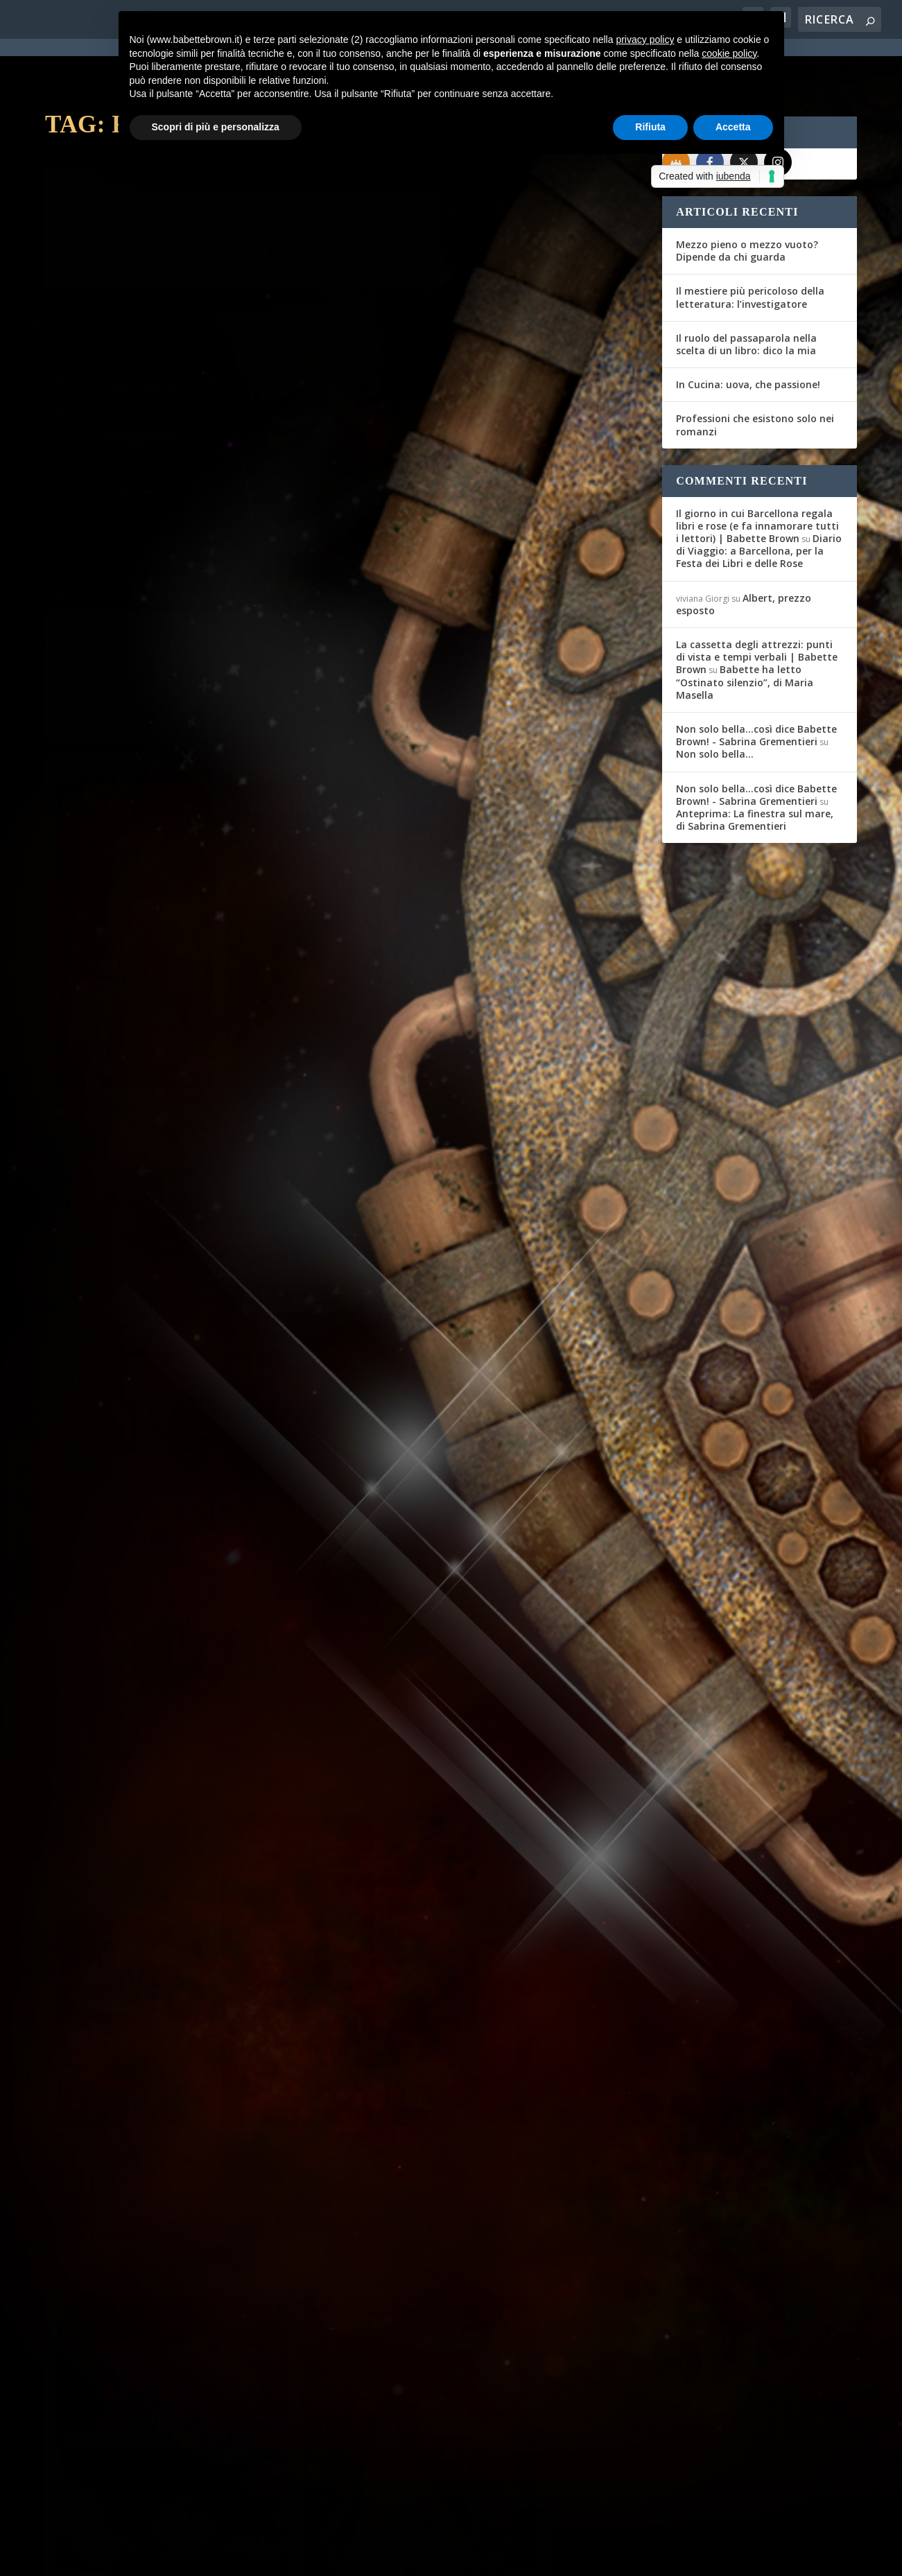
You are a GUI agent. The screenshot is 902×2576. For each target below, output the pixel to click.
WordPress (288, 2556)
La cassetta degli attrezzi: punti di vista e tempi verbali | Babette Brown (757, 607)
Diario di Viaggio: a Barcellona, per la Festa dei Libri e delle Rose (759, 501)
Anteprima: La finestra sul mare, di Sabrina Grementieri (754, 770)
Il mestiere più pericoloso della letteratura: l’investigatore (750, 247)
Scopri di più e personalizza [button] (215, 126)
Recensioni (226, 533)
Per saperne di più (118, 237)
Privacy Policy (356, 2556)
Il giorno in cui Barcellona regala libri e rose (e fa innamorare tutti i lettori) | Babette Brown (757, 476)
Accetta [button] (733, 126)
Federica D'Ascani (104, 907)
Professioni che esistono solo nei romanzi (755, 375)
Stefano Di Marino (104, 160)
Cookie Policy (429, 2556)
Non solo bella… (715, 704)
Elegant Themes (148, 2556)
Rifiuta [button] (650, 126)
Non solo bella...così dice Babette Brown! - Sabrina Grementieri (756, 685)
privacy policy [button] (645, 39)
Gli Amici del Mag (102, 533)
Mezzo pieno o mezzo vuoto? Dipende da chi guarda (747, 201)
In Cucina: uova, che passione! (748, 334)
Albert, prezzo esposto (743, 554)
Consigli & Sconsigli (436, 313)
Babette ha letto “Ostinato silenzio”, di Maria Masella (744, 632)
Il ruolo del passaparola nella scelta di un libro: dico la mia (746, 294)
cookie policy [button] (729, 53)
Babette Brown (406, 335)
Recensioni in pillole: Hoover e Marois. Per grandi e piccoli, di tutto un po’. (494, 711)
